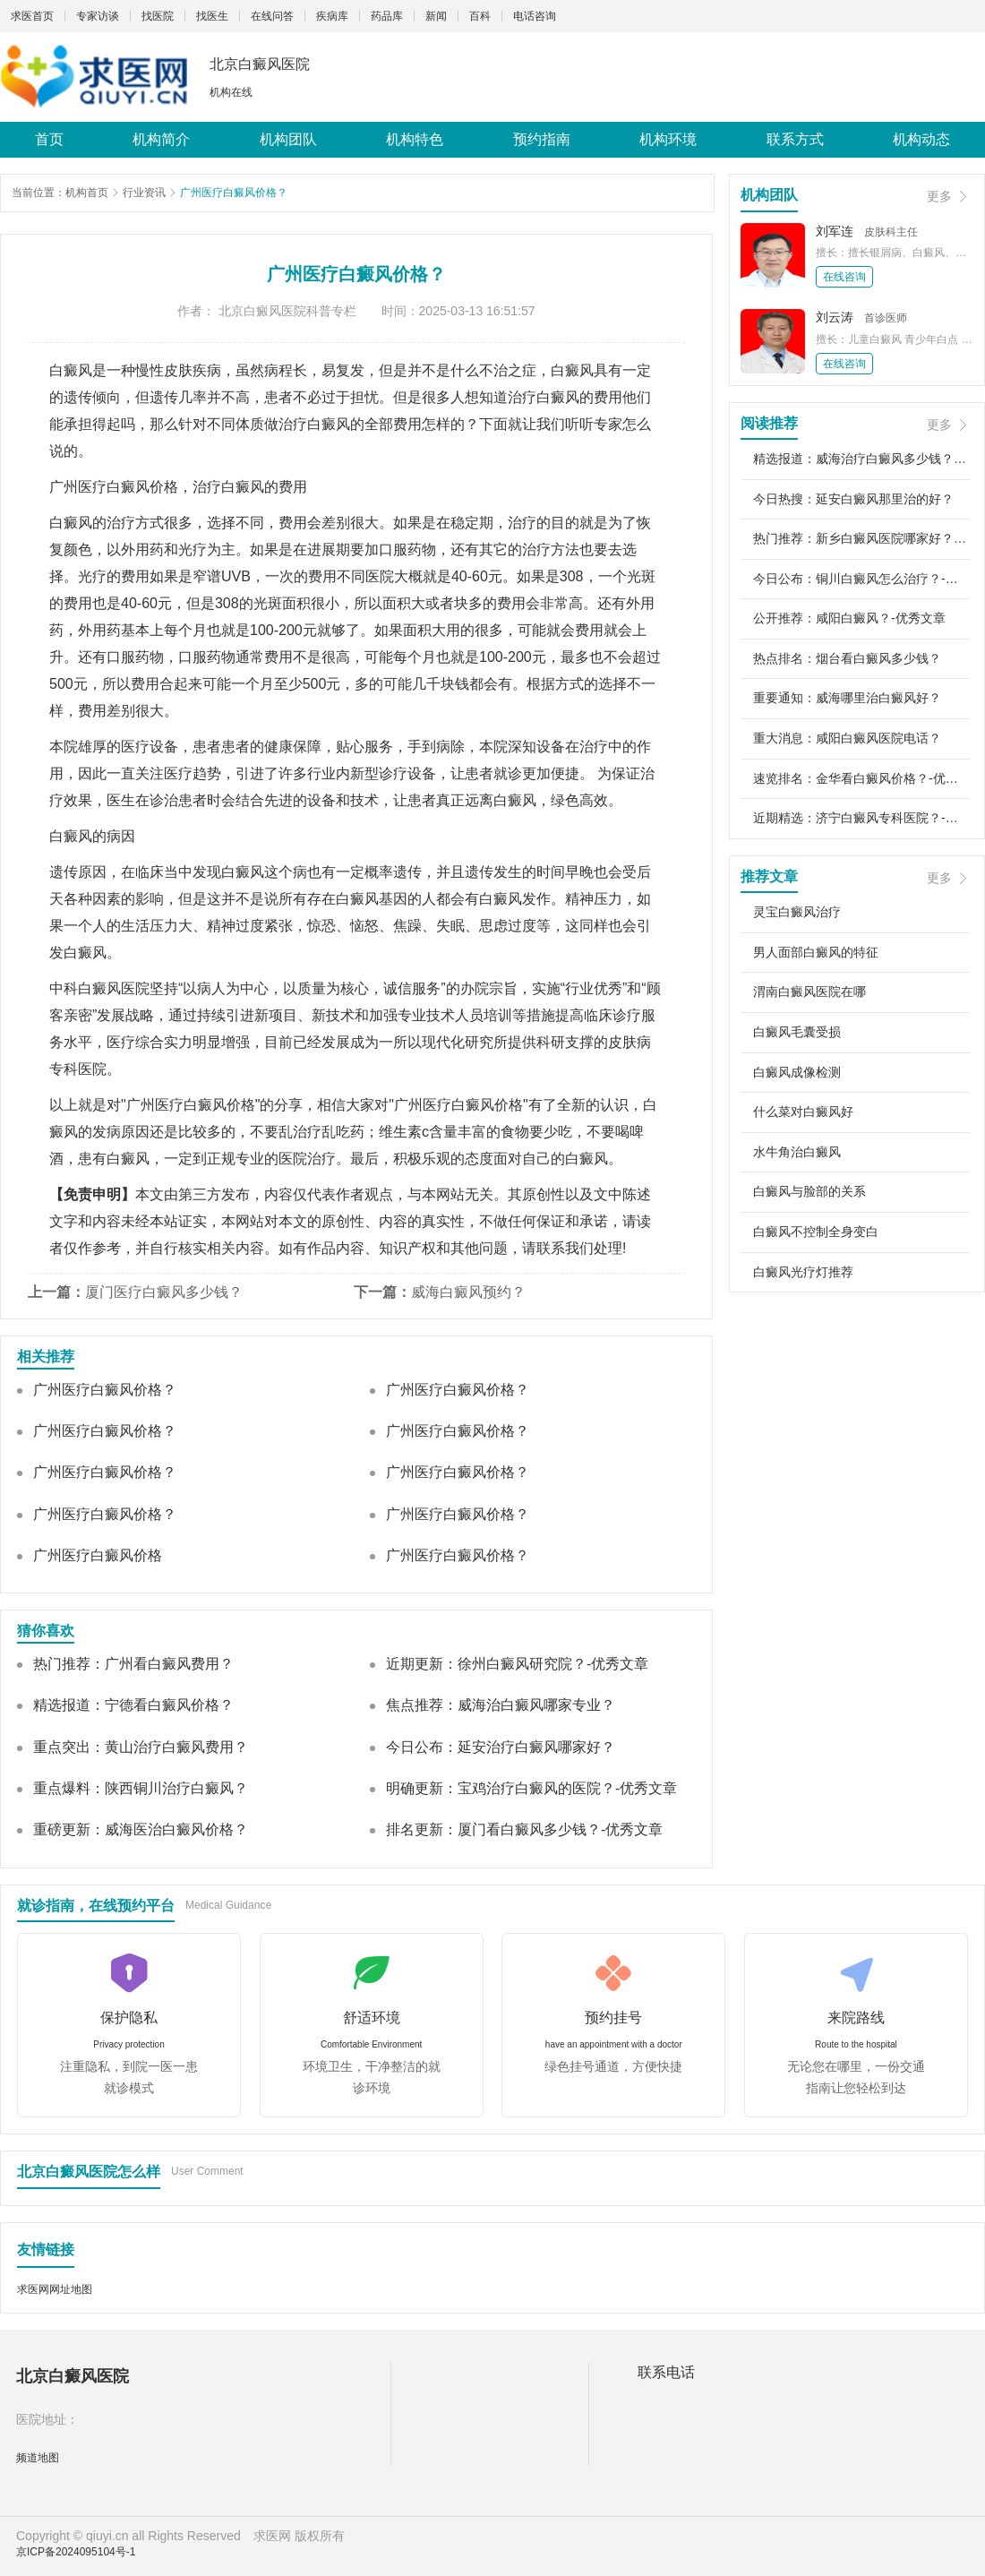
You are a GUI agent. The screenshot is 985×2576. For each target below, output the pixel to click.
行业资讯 (144, 192)
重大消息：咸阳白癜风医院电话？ (847, 738)
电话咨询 (534, 16)
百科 (480, 16)
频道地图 (37, 2457)
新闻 (436, 16)
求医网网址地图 (54, 2289)
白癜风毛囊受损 (797, 1032)
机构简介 (161, 139)
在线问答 (272, 16)
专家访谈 (97, 16)
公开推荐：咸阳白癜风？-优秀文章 (849, 618)
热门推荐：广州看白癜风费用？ (133, 1663)
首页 (49, 139)
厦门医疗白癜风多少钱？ (164, 1292)
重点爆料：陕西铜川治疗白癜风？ (140, 1788)
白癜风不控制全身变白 (815, 1231)
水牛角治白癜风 (797, 1152)
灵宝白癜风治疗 (797, 912)
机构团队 (288, 139)
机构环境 (668, 139)
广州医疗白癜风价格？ (104, 1389)
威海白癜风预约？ (468, 1292)
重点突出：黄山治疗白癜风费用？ (140, 1747)
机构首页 (86, 192)
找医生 (212, 16)
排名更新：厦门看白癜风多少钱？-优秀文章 (524, 1829)
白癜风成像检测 (797, 1072)
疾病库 (332, 16)
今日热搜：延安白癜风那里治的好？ (853, 499)
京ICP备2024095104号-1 (75, 2552)
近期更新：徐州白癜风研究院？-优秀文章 (517, 1663)
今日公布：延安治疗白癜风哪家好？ (500, 1747)
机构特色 (414, 139)
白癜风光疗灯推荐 (803, 1272)
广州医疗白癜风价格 (97, 1555)
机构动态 (921, 139)
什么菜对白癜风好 (803, 1111)
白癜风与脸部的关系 (809, 1191)
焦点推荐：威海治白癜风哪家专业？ (500, 1705)
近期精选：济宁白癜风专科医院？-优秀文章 (861, 818)
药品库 (387, 16)
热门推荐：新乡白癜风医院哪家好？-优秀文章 (861, 538)
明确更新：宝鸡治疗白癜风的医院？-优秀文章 (531, 1788)
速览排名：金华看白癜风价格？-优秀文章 (861, 778)
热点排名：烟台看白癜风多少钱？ (847, 658)
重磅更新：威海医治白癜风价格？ (140, 1829)
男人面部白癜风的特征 (815, 952)
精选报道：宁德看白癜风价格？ (133, 1705)
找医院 (157, 16)
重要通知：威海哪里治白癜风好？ (847, 698)
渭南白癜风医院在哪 (809, 991)
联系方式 (795, 139)
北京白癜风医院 (260, 64)
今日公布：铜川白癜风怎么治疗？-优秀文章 (861, 578)
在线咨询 (844, 276)
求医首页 (32, 16)
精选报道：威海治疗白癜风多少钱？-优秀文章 (861, 458)
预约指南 (541, 139)
